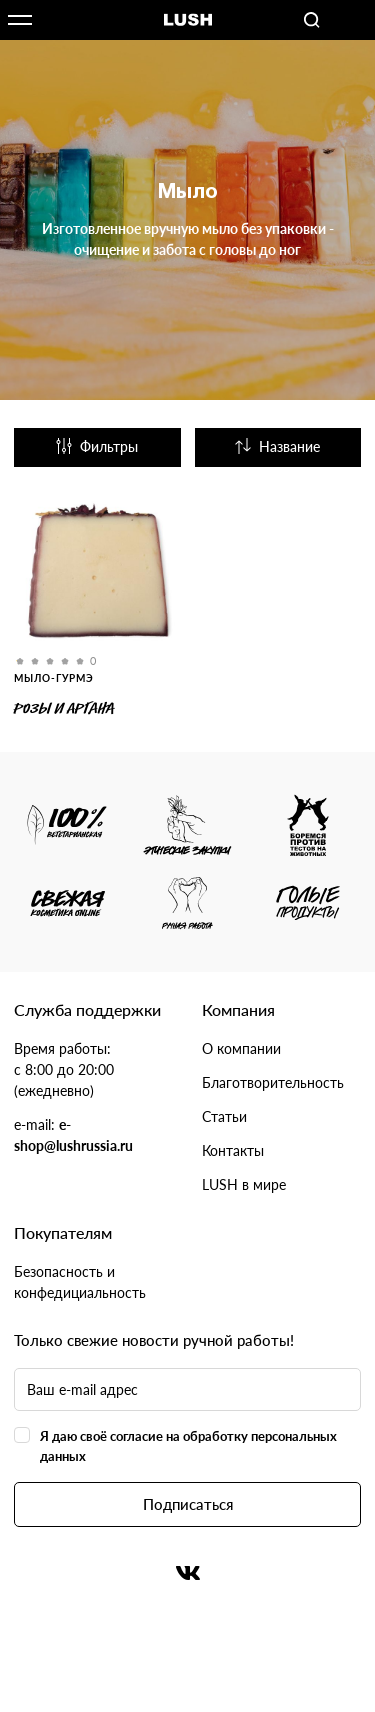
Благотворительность (273, 1082)
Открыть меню (20, 20)
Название (277, 446)
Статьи (224, 1116)
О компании (241, 1048)
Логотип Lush (188, 20)
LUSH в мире (244, 1184)
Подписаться (188, 1504)
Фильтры (97, 446)
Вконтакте (188, 1573)
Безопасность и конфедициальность (80, 1282)
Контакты (233, 1150)
